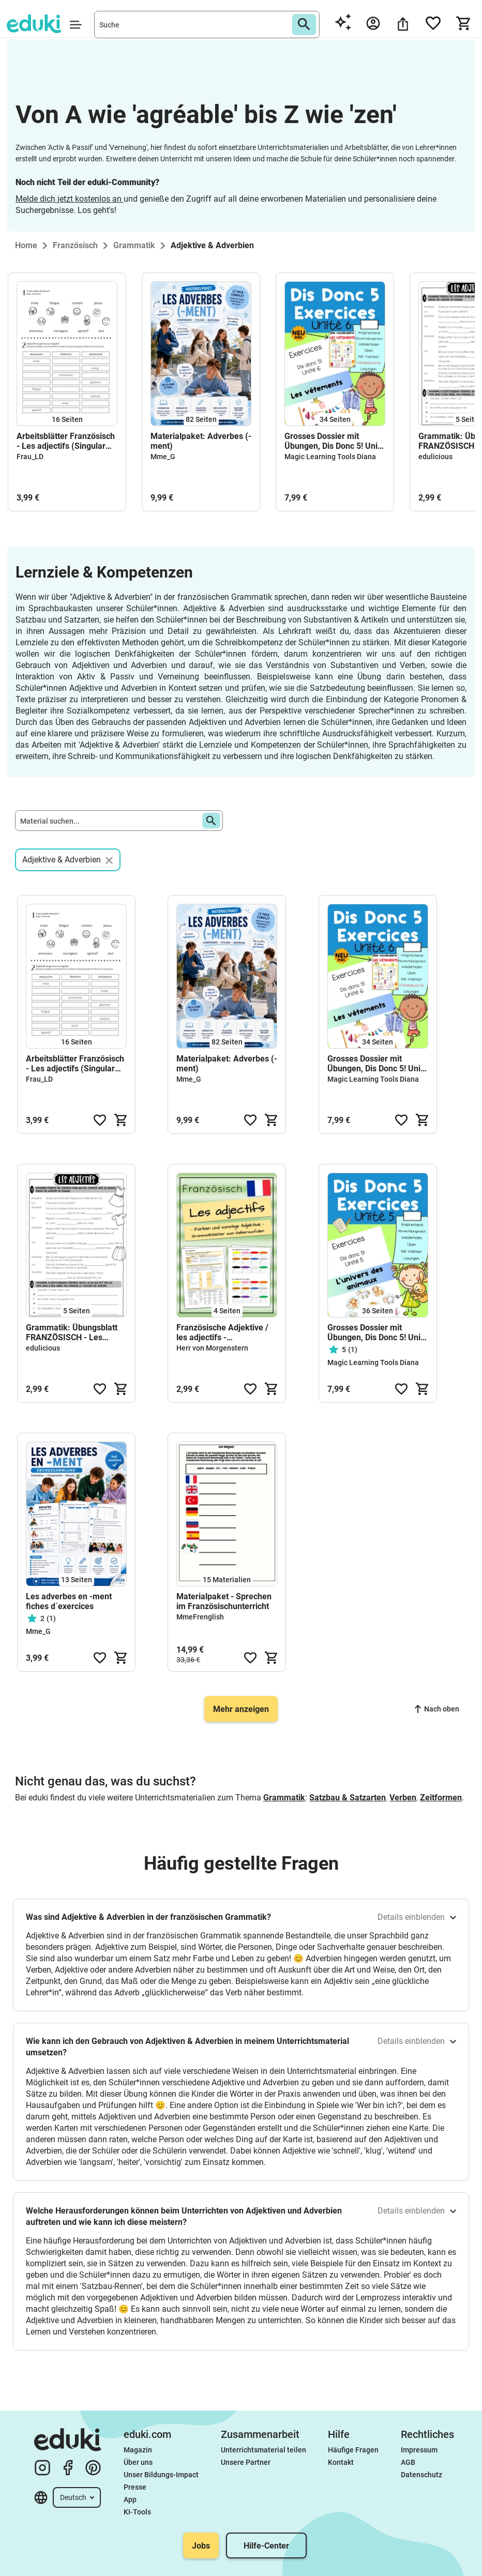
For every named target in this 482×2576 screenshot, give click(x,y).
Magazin (138, 2450)
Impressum (419, 2450)
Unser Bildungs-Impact (161, 2475)
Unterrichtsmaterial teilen (263, 2450)
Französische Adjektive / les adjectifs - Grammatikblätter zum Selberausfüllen (222, 1332)
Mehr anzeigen (241, 1709)
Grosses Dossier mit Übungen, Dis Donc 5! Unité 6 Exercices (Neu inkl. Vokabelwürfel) (334, 441)
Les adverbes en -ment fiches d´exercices (69, 1601)
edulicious (435, 456)
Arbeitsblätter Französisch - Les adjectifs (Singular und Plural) (66, 441)
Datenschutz (421, 2475)
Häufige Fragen (353, 2450)
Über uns (138, 2462)
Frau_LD (30, 456)
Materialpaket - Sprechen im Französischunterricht (224, 1601)
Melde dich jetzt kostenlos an (70, 199)
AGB (408, 2462)
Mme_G (162, 456)
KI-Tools (137, 2512)
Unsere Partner (245, 2462)
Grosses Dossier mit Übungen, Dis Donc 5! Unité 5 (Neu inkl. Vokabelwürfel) (377, 1332)
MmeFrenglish (200, 1617)
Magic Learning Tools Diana (330, 456)
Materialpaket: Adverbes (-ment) (200, 441)
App (130, 2499)
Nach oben (437, 1709)
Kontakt (341, 2462)
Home (26, 245)
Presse (135, 2487)
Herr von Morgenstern (212, 1348)
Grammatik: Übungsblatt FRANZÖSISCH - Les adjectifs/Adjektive (71, 1332)
